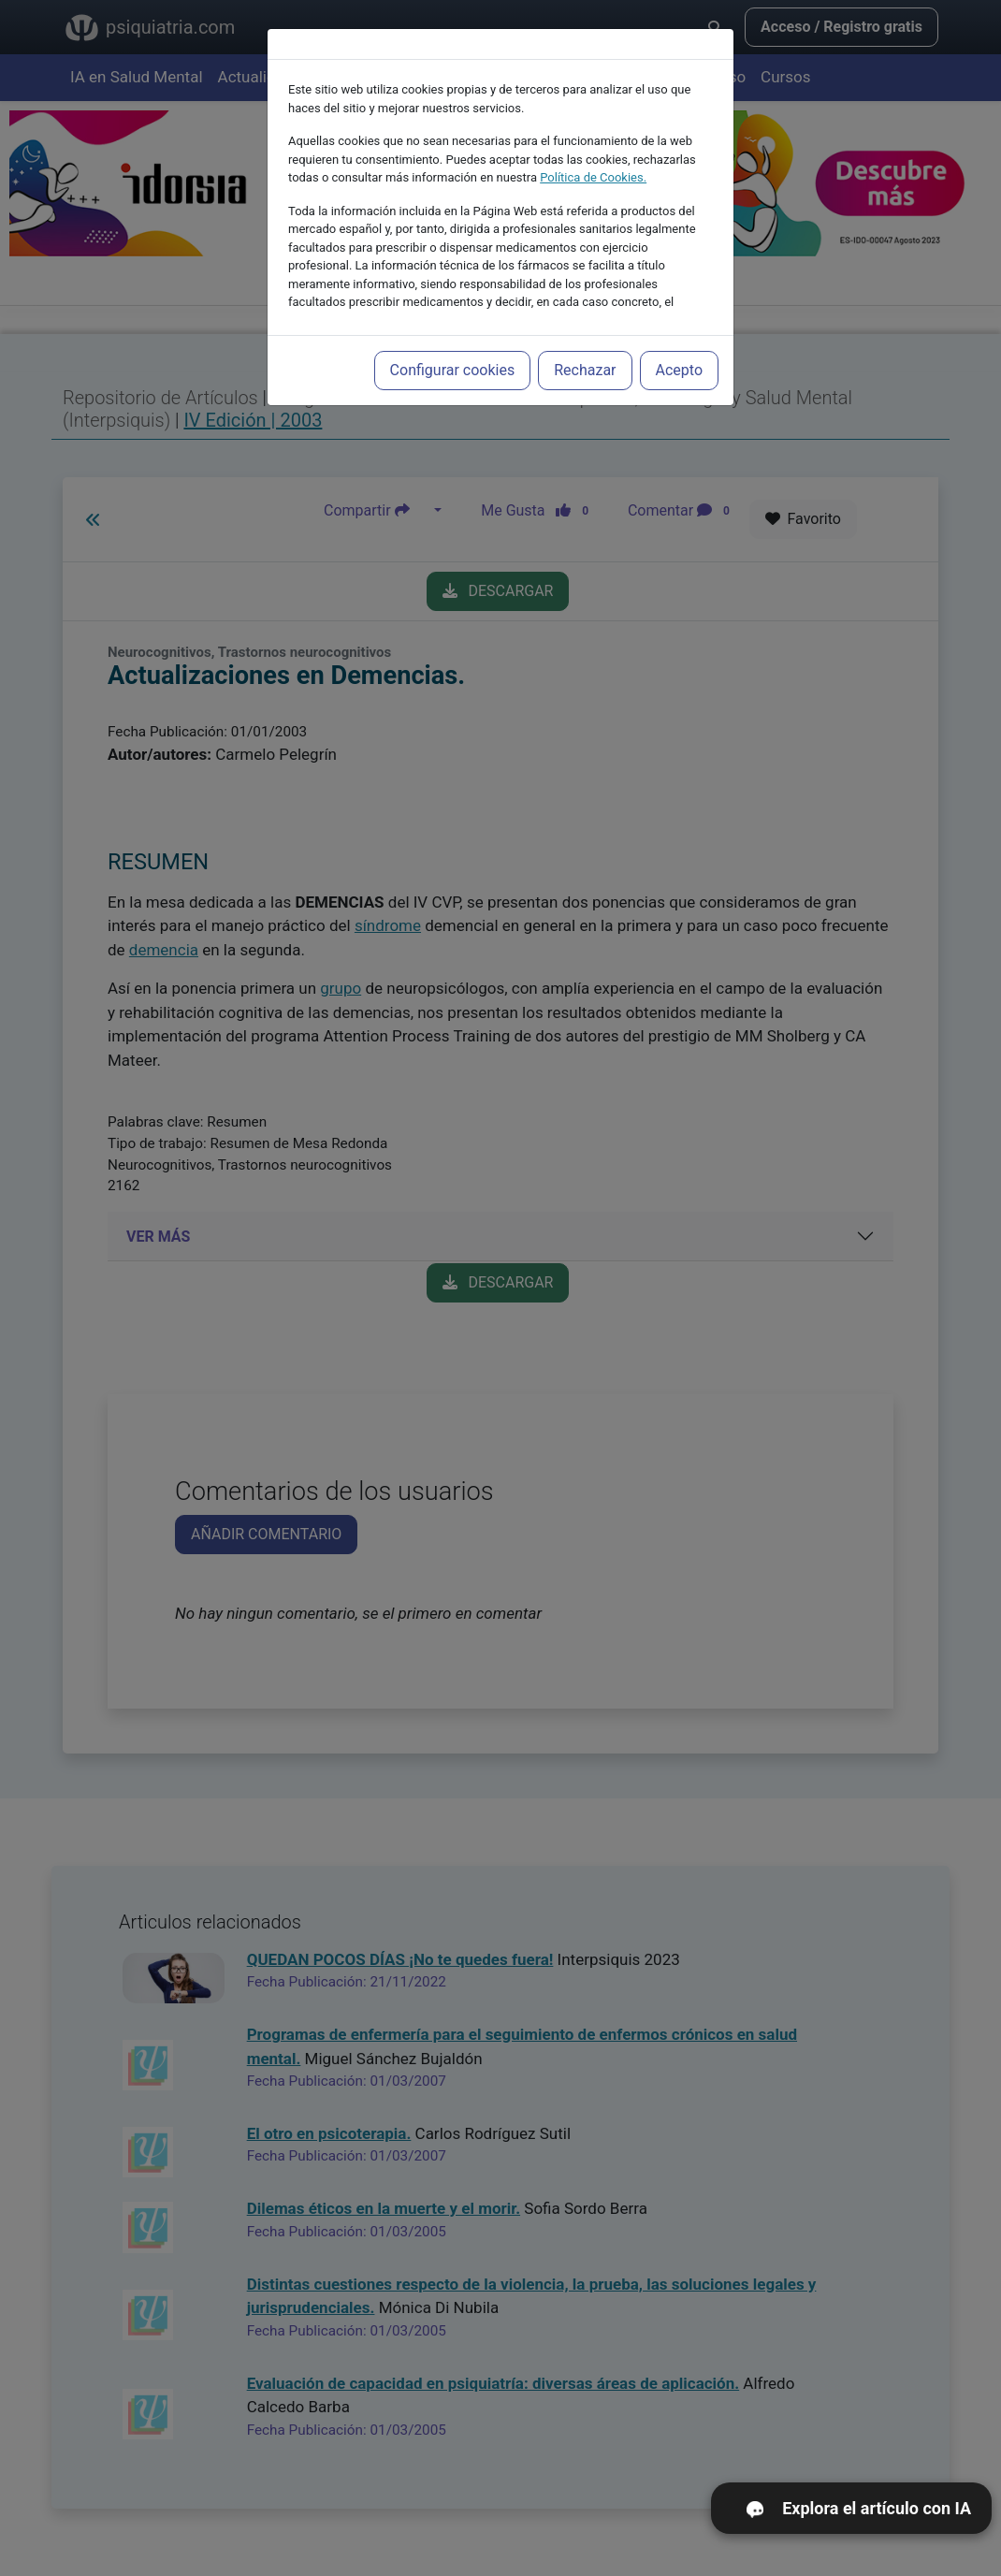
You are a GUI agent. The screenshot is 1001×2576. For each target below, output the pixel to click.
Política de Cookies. (593, 153)
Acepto (679, 346)
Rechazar (585, 346)
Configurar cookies (452, 346)
